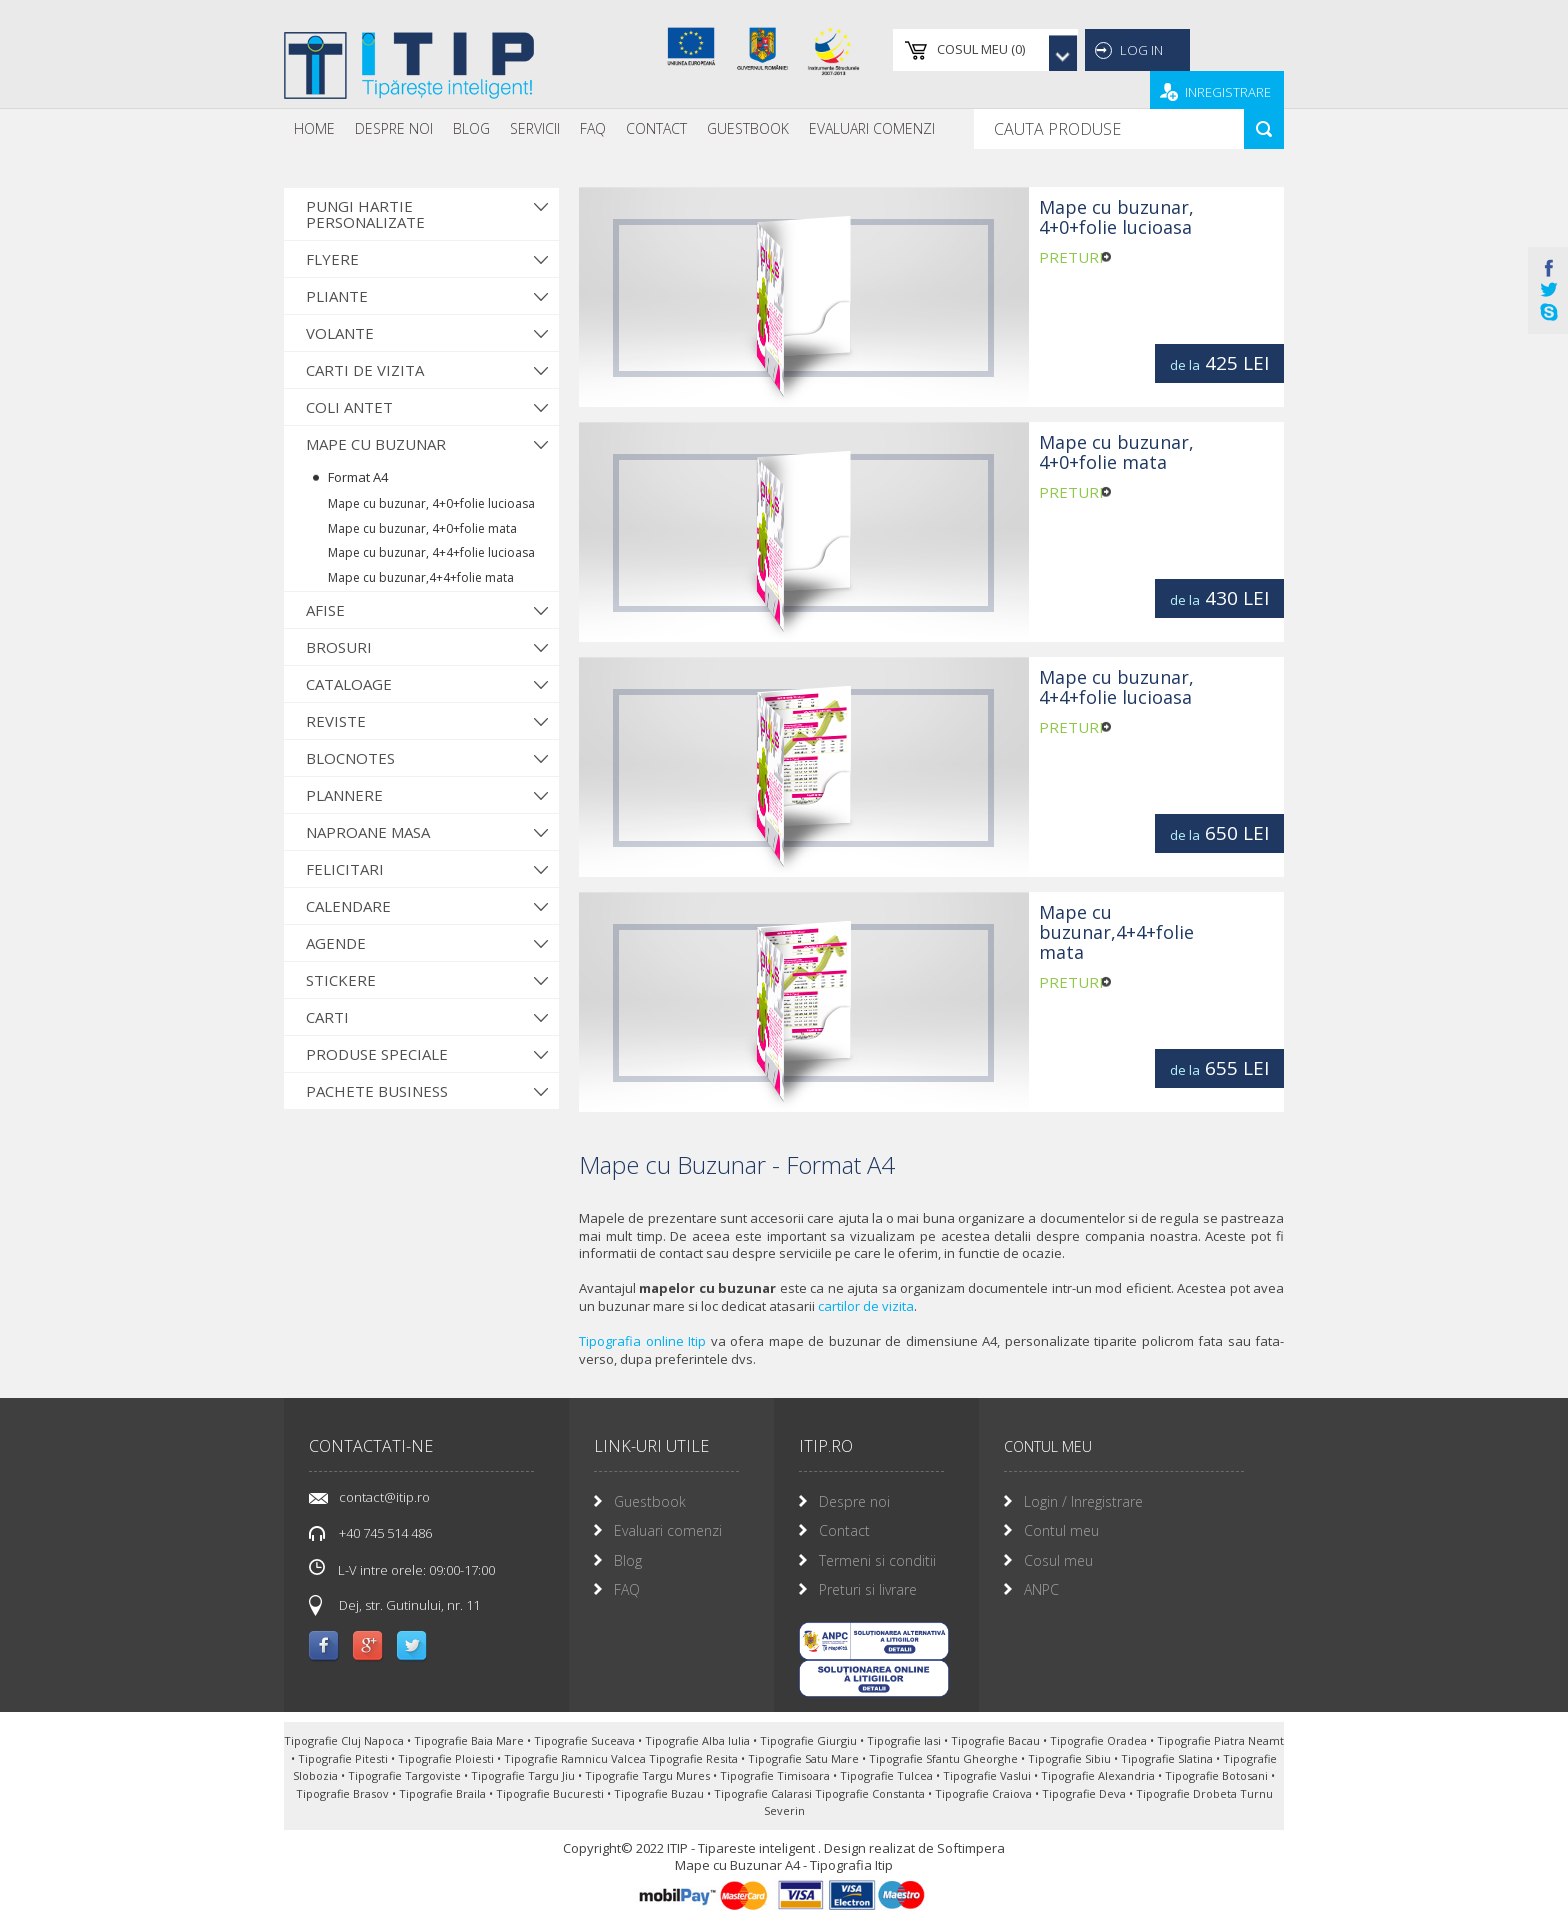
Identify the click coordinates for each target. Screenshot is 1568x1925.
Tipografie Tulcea (888, 1775)
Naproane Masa (368, 832)
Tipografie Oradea (1100, 1740)
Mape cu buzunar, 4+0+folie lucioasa (431, 503)
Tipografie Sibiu (1071, 1758)
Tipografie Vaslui (988, 1775)
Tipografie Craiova (985, 1793)
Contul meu (1061, 1530)
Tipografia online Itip (642, 1341)
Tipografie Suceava (586, 1740)
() (941, 50)
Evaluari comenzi (668, 1530)
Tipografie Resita (695, 1758)
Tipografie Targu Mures (649, 1775)
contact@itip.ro (384, 1497)
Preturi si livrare (868, 1589)
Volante (340, 333)
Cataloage (349, 684)
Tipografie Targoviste (406, 1775)
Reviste (336, 721)
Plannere (344, 795)
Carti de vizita (365, 370)
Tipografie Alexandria (1099, 1775)
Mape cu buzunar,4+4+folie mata (421, 577)
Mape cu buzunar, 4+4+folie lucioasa (431, 552)
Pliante (337, 296)
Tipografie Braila (444, 1793)
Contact (656, 128)
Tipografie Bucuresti (551, 1793)
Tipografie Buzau (660, 1793)
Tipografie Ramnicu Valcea (576, 1758)
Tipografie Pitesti (344, 1758)
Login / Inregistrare (1083, 1501)
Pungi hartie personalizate (365, 214)
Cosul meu (1058, 1560)
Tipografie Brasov (344, 1793)
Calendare (348, 906)
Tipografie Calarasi (764, 1793)
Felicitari (345, 869)
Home (314, 128)
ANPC (1041, 1589)
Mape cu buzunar (376, 444)
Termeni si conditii (877, 1560)
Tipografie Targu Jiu (524, 1775)
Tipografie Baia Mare (470, 1740)
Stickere (341, 980)
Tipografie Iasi (905, 1740)
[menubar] (614, 129)
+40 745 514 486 (385, 1533)
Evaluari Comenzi (872, 128)
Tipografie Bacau (997, 1740)
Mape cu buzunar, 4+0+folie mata (422, 528)
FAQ (593, 128)
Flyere (332, 259)
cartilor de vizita (866, 1306)
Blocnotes (350, 758)
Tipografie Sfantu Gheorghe (945, 1758)
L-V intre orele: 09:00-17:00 (402, 1569)
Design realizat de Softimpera (914, 1848)
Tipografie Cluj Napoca (345, 1740)
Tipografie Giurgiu (810, 1740)
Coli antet (349, 407)
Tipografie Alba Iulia (699, 1740)
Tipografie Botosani (1218, 1775)
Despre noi (394, 128)
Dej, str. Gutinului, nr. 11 (409, 1605)
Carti (327, 1017)
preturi (1071, 258)
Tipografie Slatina (1168, 1758)
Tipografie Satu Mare (805, 1758)
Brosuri (339, 647)
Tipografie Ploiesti (447, 1758)
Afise (325, 610)
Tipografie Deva (1085, 1793)
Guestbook (748, 128)
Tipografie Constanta (871, 1793)
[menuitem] (314, 129)
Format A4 (358, 477)
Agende (336, 943)
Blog (471, 128)
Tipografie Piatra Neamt (1220, 1740)
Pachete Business (377, 1091)
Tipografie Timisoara (776, 1775)
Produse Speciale (377, 1054)
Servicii (535, 128)
